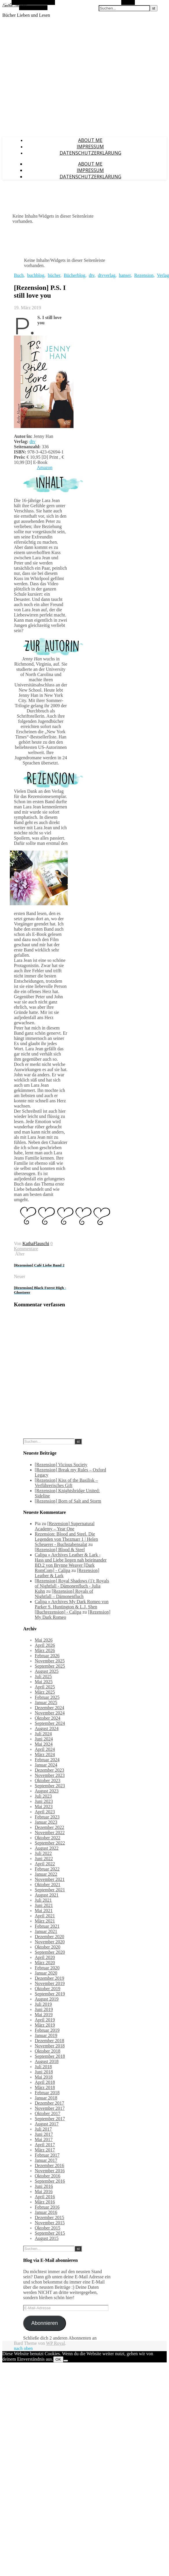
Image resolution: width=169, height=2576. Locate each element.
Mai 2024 (44, 1744)
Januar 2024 (46, 1764)
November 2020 (50, 1941)
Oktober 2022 (47, 1837)
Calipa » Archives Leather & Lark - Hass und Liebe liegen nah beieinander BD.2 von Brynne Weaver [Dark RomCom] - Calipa (70, 1562)
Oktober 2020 (47, 1946)
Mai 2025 (44, 1681)
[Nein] (65, 2361)
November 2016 (50, 2170)
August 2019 (46, 1999)
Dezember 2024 (49, 1707)
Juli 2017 (43, 2129)
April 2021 (45, 1915)
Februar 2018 (47, 2092)
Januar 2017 (46, 2160)
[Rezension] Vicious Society (61, 1464)
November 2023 (50, 1775)
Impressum (90, 146)
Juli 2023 (43, 1796)
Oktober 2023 (47, 1780)
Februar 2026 (47, 1655)
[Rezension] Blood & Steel (60, 1549)
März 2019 (45, 2025)
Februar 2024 (47, 1759)
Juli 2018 (43, 2066)
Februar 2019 (47, 2030)
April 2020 (45, 1957)
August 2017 (46, 2123)
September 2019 (50, 1993)
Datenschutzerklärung (90, 153)
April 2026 (45, 1645)
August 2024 (46, 1728)
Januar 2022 (46, 1874)
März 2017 (45, 2149)
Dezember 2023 (49, 1770)
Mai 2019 (44, 2014)
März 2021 (45, 1920)
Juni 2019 (44, 2009)
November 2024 (50, 1712)
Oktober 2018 (47, 2051)
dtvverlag (106, 275)
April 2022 (45, 1863)
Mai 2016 (44, 2191)
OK (58, 2359)
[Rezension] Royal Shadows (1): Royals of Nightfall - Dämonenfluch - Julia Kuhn (72, 1586)
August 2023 (46, 1790)
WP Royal (55, 2343)
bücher (54, 275)
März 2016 (45, 2201)
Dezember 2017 (49, 2103)
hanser (125, 275)
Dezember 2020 (49, 1936)
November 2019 (50, 1983)
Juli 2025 (43, 1676)
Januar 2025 (46, 1702)
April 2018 (45, 2082)
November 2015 (50, 2222)
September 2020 (50, 1952)
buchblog (36, 275)
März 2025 (45, 1692)
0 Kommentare (33, 1246)
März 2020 (45, 1962)
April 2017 (45, 2144)
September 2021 (50, 1889)
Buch (19, 275)
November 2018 (50, 2045)
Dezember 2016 (49, 2165)
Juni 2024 (44, 1738)
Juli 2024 (43, 1733)
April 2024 (45, 1749)
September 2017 (50, 2118)
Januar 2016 (46, 2212)
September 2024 (50, 1723)
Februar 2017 (47, 2155)
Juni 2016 (44, 2186)
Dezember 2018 (49, 2040)
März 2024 (45, 1754)
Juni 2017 (44, 2134)
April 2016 (45, 2196)
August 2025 (46, 1671)
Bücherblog (74, 275)
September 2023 (50, 1785)
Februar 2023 (47, 1816)
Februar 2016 (47, 2207)
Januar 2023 (46, 1822)
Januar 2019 (46, 2035)
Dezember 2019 (49, 1978)
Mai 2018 (44, 2077)
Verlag (163, 275)
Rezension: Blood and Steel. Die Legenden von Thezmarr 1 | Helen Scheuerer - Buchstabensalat (66, 1539)
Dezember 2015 (49, 2217)
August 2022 (46, 1848)
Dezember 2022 (49, 1827)
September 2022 (50, 1842)
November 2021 (50, 1879)
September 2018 (50, 2056)
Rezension (144, 275)
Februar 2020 (47, 1967)
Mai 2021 (44, 1910)
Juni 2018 (44, 2071)
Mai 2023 (44, 1806)
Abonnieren (44, 2323)
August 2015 (46, 2238)
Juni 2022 (44, 1858)
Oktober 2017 (47, 2113)
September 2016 (50, 2181)
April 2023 (45, 1811)
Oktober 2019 (47, 1988)
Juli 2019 (43, 2004)
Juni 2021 (44, 1905)
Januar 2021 (46, 1931)
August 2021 (46, 1894)
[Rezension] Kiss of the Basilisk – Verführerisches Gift (66, 1483)
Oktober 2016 (47, 2175)
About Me (90, 140)
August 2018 (46, 2061)
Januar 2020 (46, 1973)
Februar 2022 (47, 1868)
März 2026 (45, 1650)
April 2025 (45, 1686)
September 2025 (50, 1666)
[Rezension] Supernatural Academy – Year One (65, 1526)
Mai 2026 (44, 1640)
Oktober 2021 (47, 1884)
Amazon (44, 467)
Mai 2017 (44, 2139)
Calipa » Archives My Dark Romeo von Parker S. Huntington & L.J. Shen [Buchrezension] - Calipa (72, 1606)
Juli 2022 (43, 1853)
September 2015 (50, 2233)
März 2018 (45, 2087)
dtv (91, 275)
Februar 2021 (47, 1926)
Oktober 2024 (47, 1718)
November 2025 (50, 1660)
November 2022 (50, 1832)
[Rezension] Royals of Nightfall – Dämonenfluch (64, 1594)
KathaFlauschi (36, 1243)
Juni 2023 (44, 1801)
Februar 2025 (47, 1697)
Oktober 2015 (47, 2227)
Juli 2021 (43, 1900)
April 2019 (45, 2019)
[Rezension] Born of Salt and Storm (68, 1501)
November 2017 (50, 2108)
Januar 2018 (46, 2097)
